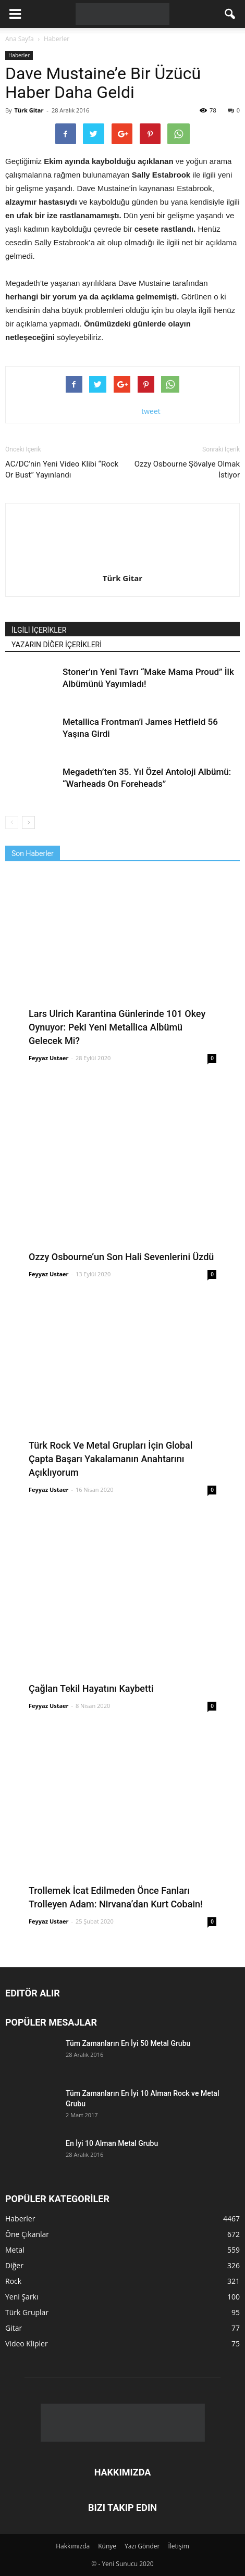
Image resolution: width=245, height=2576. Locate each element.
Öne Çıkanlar (27, 2234)
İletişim (178, 2546)
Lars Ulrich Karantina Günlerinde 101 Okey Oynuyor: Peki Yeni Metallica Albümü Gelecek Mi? (117, 1027)
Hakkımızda (73, 2546)
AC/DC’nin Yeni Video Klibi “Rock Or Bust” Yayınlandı (61, 469)
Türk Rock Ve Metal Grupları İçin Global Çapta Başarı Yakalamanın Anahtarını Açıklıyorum (110, 1459)
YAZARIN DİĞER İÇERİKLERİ (56, 644)
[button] (230, 14)
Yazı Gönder (142, 2546)
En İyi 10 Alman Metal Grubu (112, 2143)
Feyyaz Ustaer (49, 1058)
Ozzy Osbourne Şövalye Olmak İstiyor (187, 469)
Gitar (13, 2328)
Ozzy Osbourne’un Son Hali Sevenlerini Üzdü (121, 1256)
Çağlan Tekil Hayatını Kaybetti (91, 1688)
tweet (151, 411)
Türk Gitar (28, 110)
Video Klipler (26, 2343)
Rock (13, 2281)
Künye (107, 2546)
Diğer (14, 2265)
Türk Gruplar (26, 2312)
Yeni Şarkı (22, 2297)
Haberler (19, 55)
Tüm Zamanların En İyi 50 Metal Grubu (128, 2043)
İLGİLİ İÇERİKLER (38, 630)
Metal (14, 2250)
